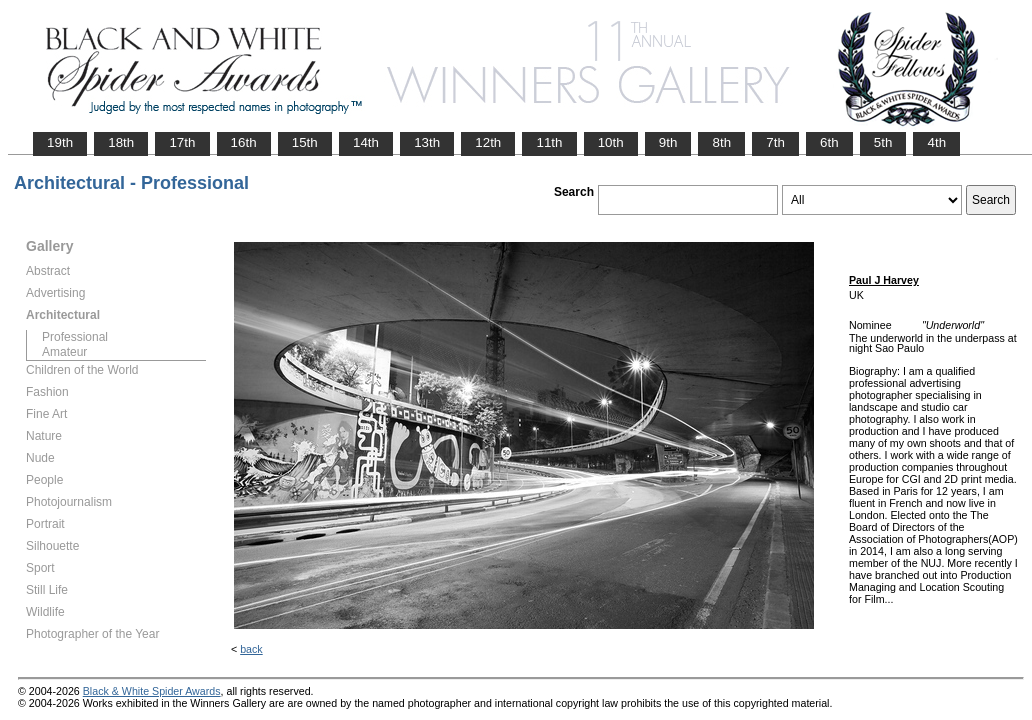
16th (244, 142)
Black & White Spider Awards (152, 691)
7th (775, 142)
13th (427, 142)
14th (366, 142)
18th (121, 142)
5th (883, 142)
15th (305, 142)
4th (936, 142)
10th (611, 142)
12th (488, 142)
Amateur (64, 352)
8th (721, 142)
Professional (75, 337)
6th (829, 142)
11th (549, 142)
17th (182, 142)
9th (668, 142)
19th (60, 142)
